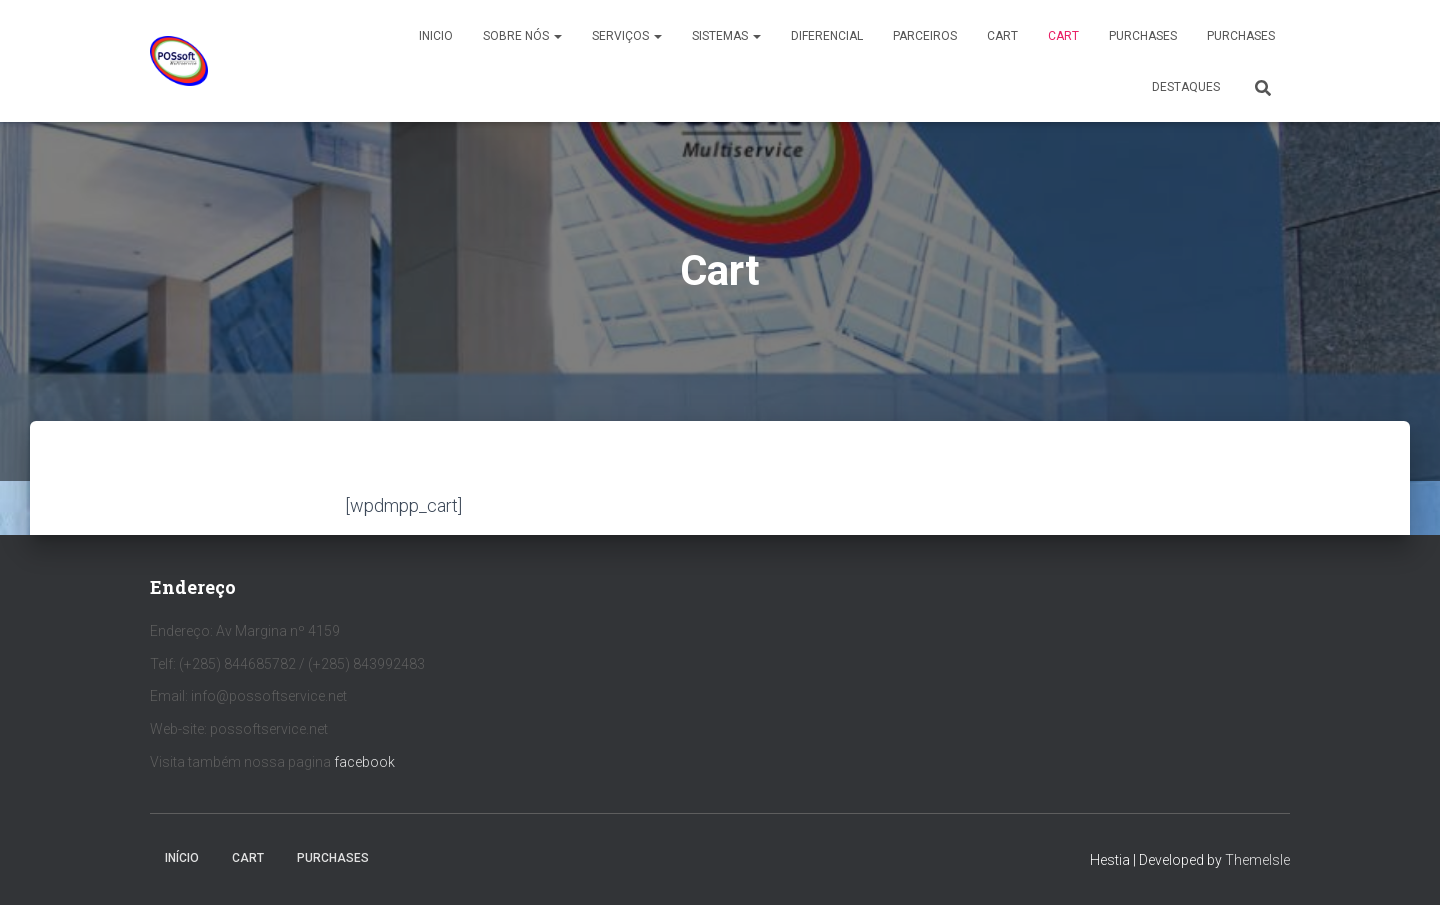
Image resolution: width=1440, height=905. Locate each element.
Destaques (1186, 87)
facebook (364, 762)
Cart (1002, 36)
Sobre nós (522, 36)
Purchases (1143, 36)
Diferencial (827, 36)
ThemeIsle (1257, 860)
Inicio (436, 36)
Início (182, 858)
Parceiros (925, 36)
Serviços (627, 36)
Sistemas (726, 36)
